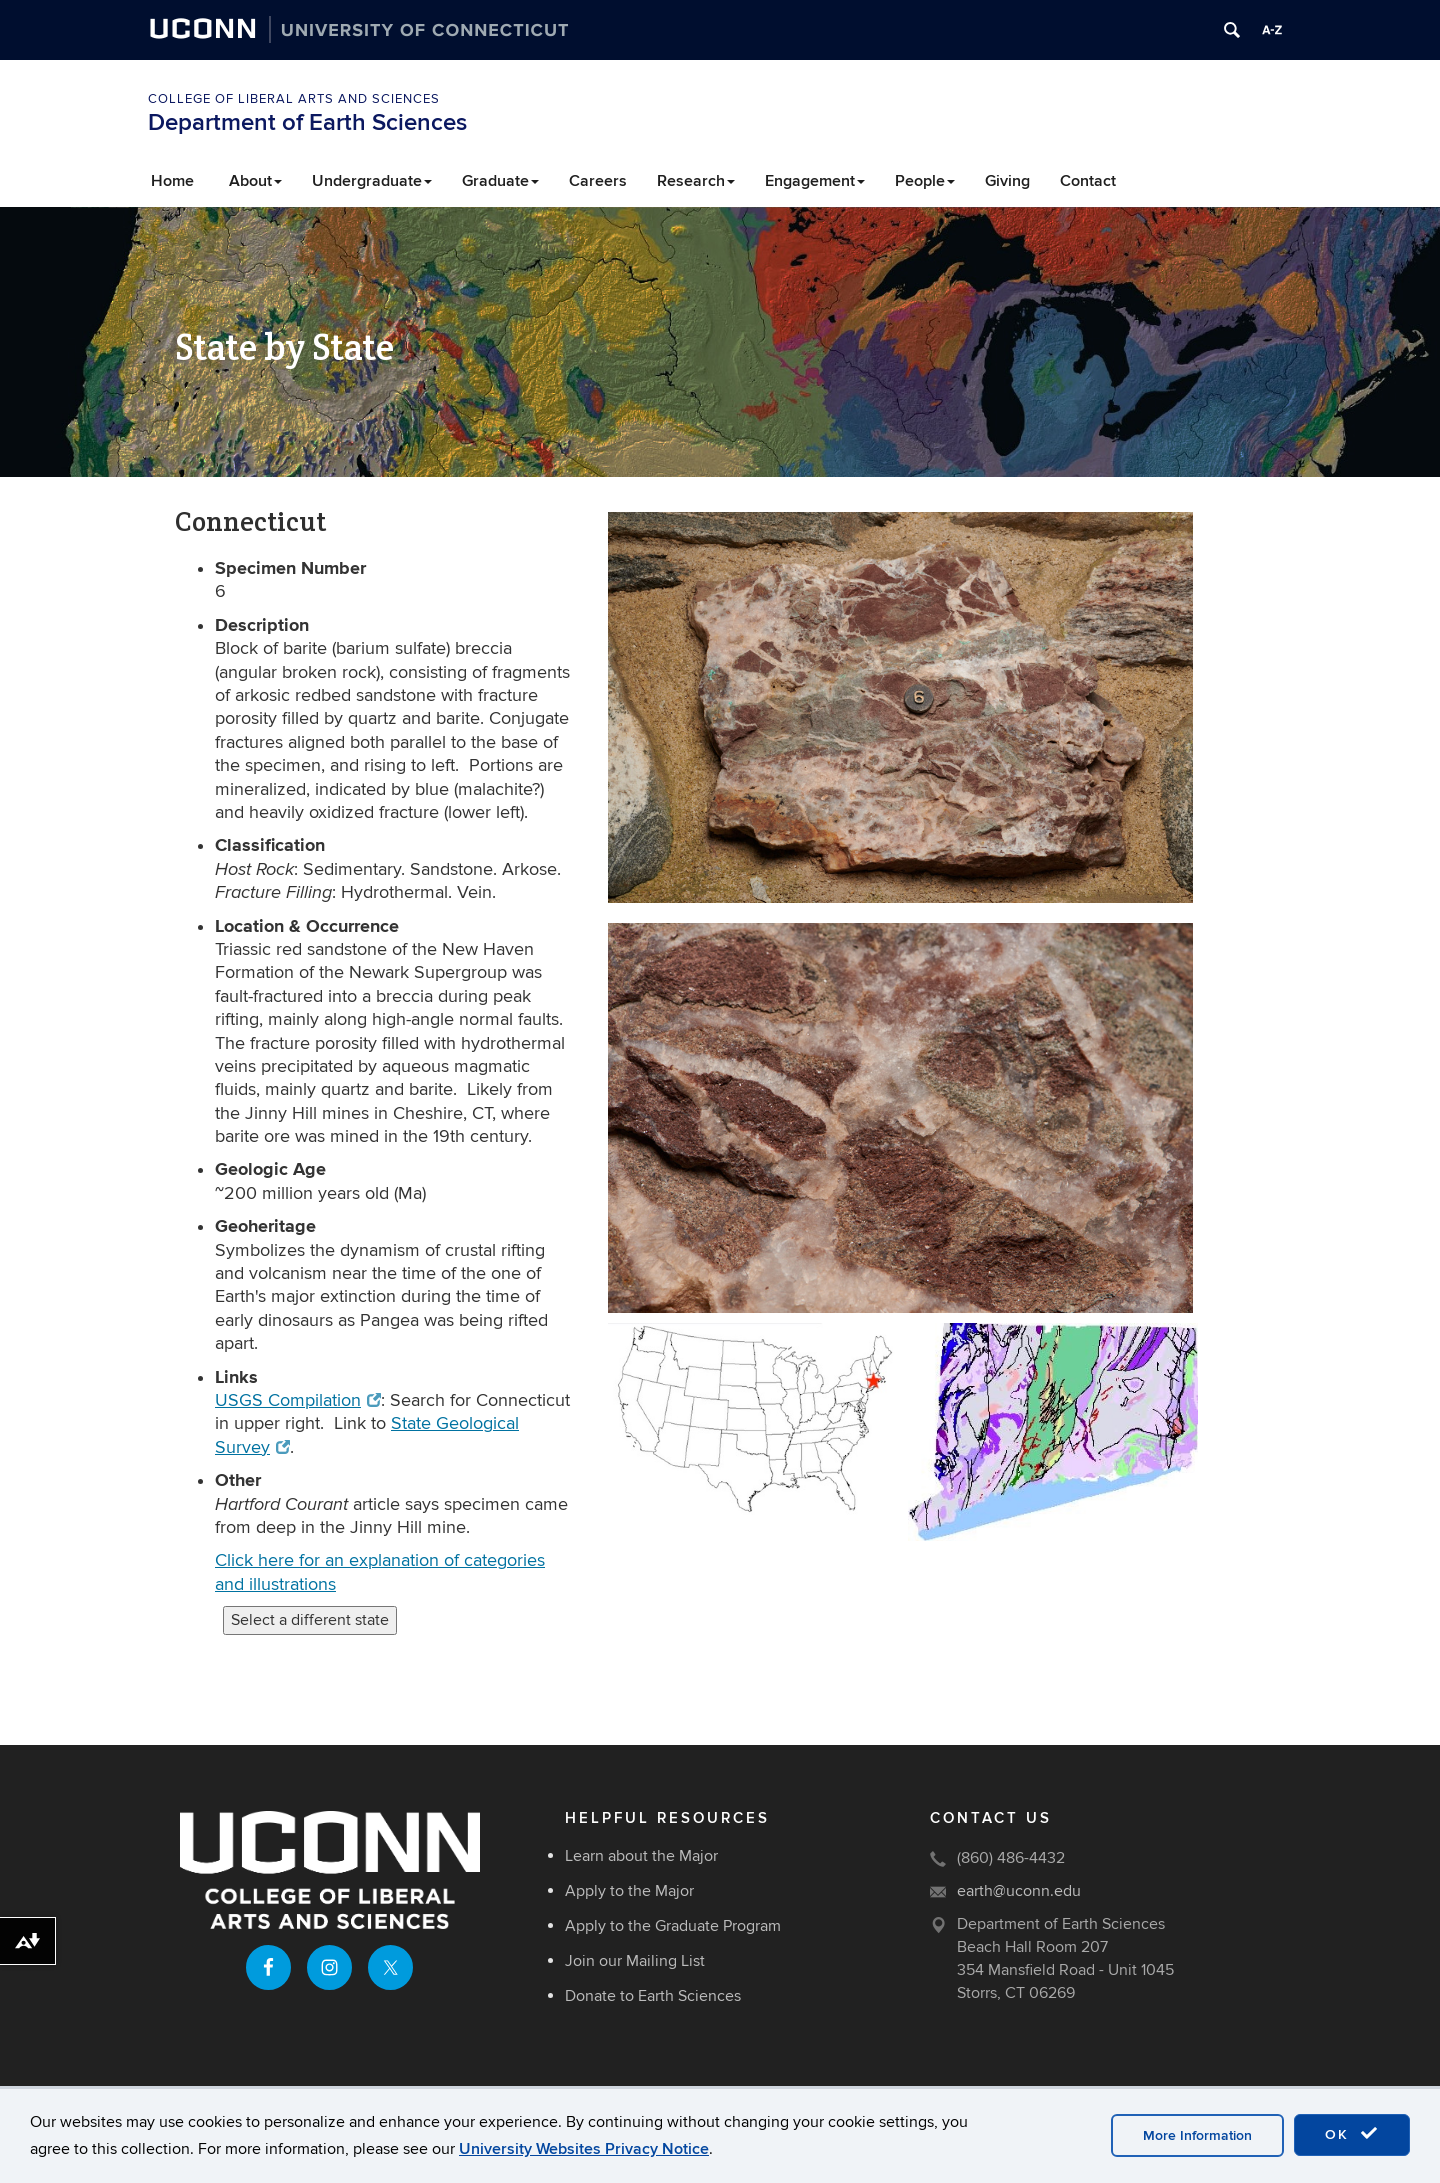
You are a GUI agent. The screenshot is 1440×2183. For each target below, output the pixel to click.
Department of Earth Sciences (307, 122)
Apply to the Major (629, 1891)
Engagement (815, 181)
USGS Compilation (298, 1400)
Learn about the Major (641, 1856)
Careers (598, 181)
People (925, 181)
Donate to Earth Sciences (653, 1996)
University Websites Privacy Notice (584, 2149)
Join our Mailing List (635, 1961)
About (255, 181)
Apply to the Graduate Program (673, 1926)
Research (696, 181)
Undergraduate (372, 181)
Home (172, 181)
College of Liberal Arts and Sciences (294, 99)
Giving (1007, 181)
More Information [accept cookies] (1197, 2135)
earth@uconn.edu (1019, 1891)
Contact (1088, 181)
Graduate (500, 181)
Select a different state (310, 1620)
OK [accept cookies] (1352, 2134)
